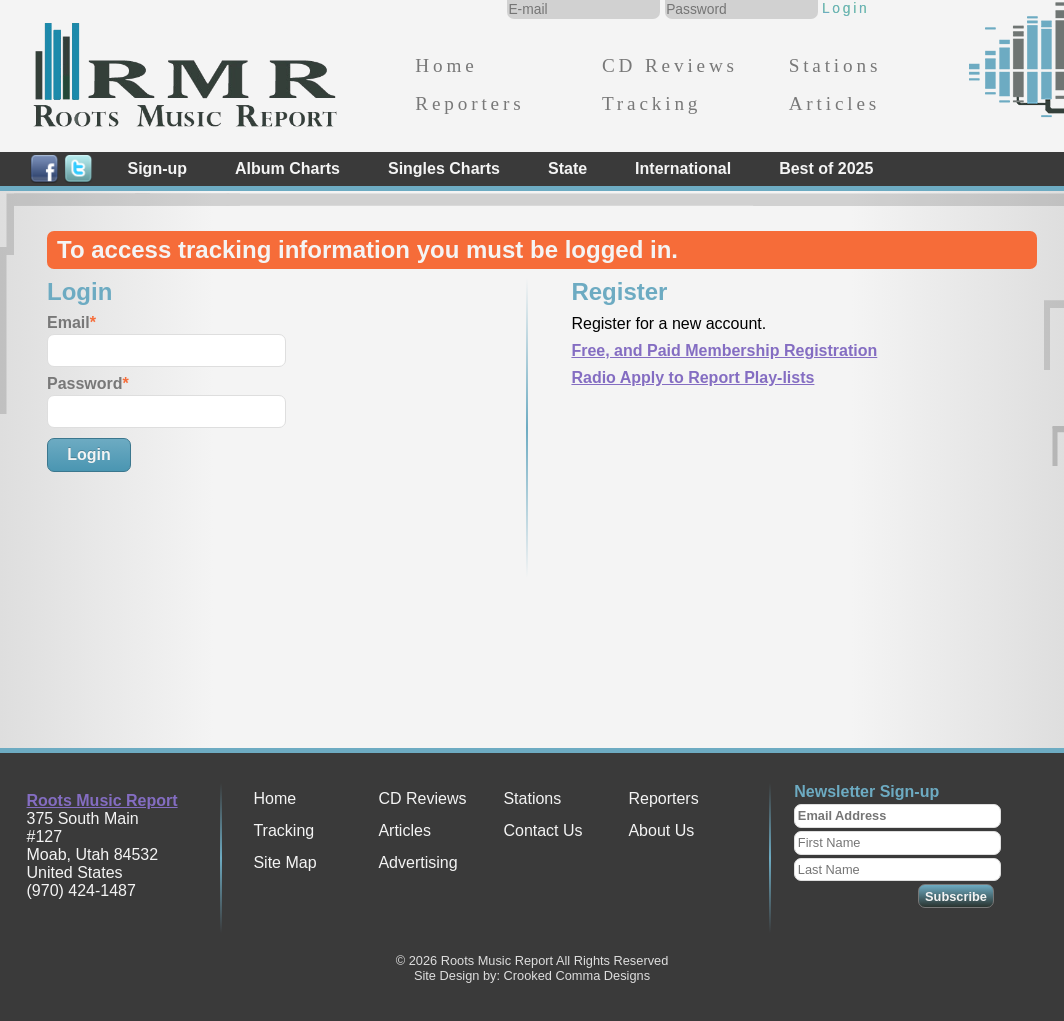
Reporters (469, 103)
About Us (661, 830)
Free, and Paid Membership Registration (724, 350)
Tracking (651, 103)
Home (446, 65)
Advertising (417, 862)
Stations (835, 65)
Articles (834, 103)
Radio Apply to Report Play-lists (692, 377)
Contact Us (542, 830)
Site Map (284, 862)
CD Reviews (670, 65)
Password (85, 383)
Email (68, 322)
